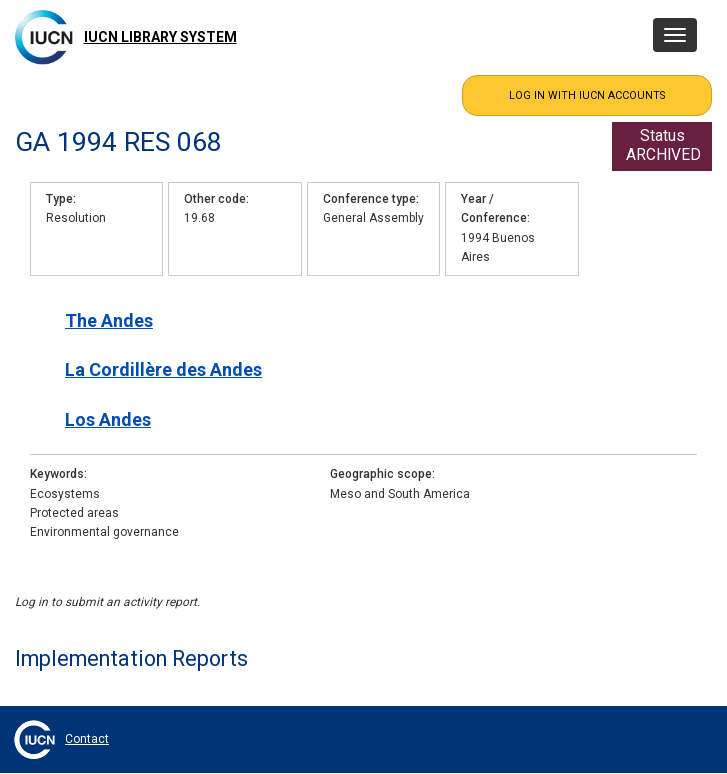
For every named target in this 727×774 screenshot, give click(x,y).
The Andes (109, 320)
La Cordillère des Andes (163, 369)
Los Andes (108, 419)
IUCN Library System (160, 37)
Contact (87, 739)
